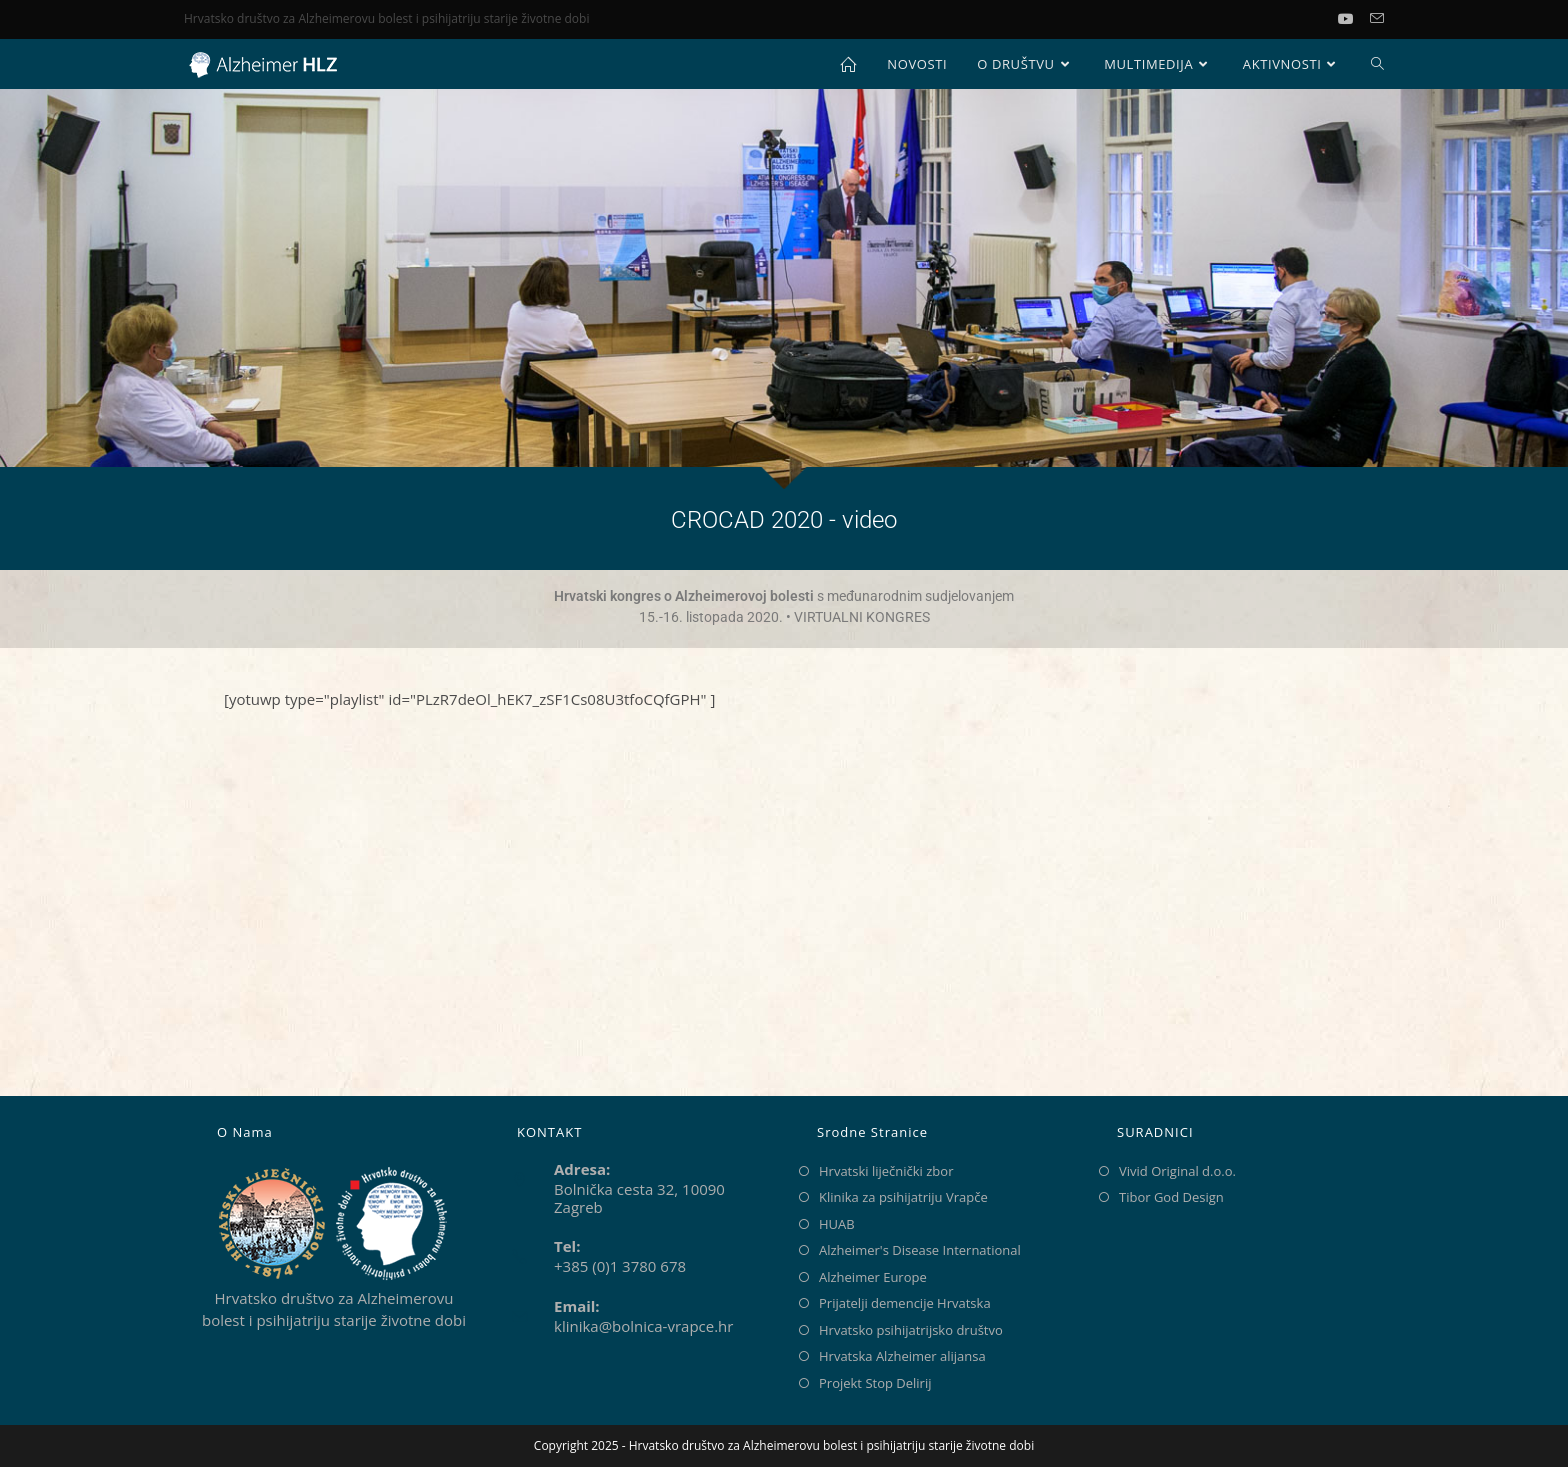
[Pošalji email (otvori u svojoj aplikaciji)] (1377, 19)
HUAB (837, 1224)
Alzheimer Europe (873, 1277)
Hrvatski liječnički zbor (886, 1171)
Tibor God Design (1171, 1197)
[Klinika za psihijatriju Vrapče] (784, 908)
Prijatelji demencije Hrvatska (905, 1303)
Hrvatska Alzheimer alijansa (902, 1356)
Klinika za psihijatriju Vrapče (903, 1197)
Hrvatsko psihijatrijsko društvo (911, 1330)
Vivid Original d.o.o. (1177, 1171)
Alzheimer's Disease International (920, 1250)
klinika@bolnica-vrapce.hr (643, 1326)
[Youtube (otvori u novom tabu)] (1354, 19)
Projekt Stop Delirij (875, 1383)
